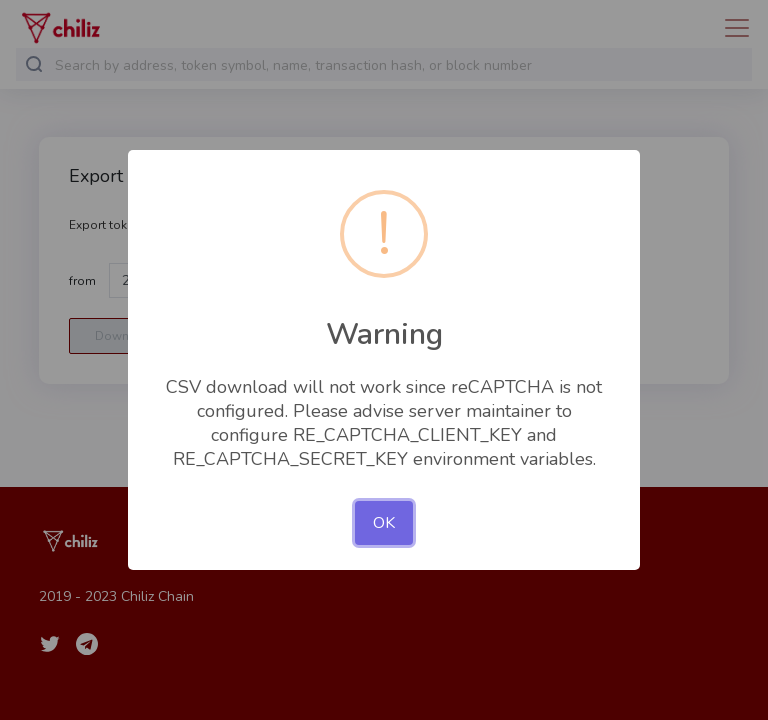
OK (384, 523)
